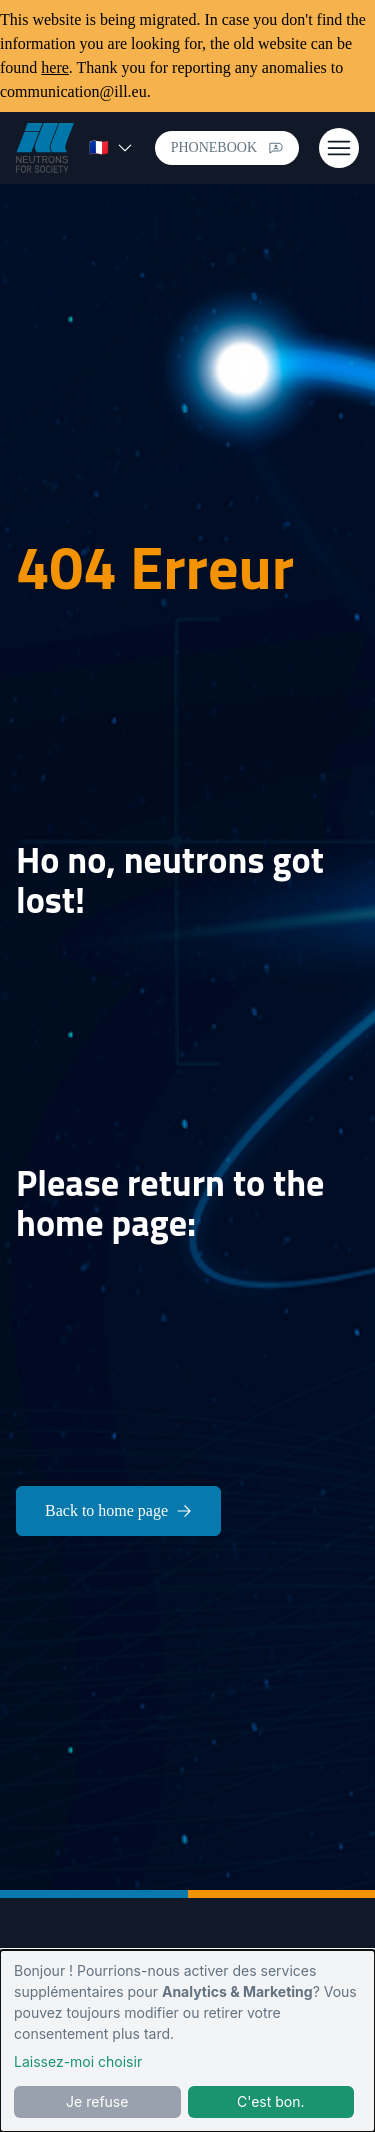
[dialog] (187, 2041)
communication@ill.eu (73, 91)
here (55, 67)
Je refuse (97, 2101)
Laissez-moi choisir (78, 2061)
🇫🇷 (111, 147)
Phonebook (227, 147)
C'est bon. (271, 2101)
